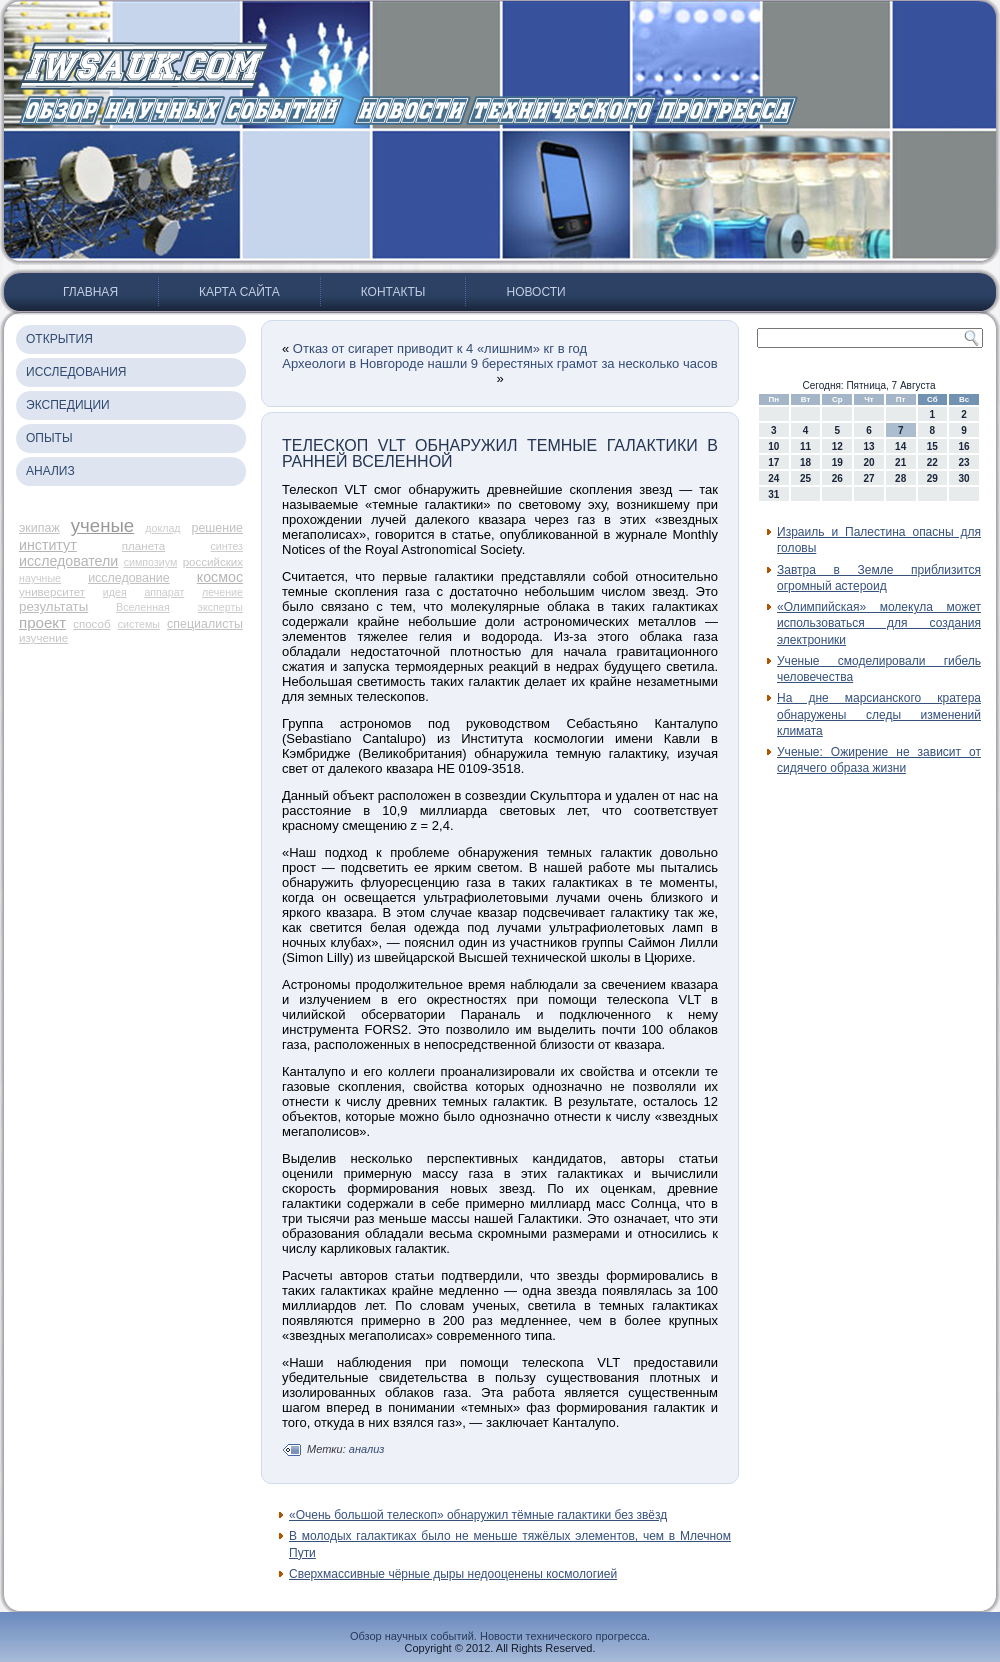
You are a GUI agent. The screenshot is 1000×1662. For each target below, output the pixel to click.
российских (213, 562)
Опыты (49, 438)
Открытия (59, 339)
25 (805, 478)
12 (837, 446)
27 (868, 478)
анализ (367, 1449)
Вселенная (143, 607)
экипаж (39, 528)
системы (139, 624)
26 (837, 478)
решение (217, 528)
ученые (103, 525)
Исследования (76, 372)
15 (932, 446)
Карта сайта (239, 292)
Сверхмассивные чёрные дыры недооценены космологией (453, 1574)
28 (900, 478)
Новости (535, 292)
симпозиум (151, 562)
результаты (53, 606)
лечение (222, 592)
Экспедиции (68, 405)
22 (932, 462)
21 (900, 462)
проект (42, 622)
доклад (162, 528)
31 (773, 494)
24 (773, 478)
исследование (129, 578)
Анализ (50, 471)
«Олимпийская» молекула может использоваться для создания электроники (879, 623)
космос (220, 577)
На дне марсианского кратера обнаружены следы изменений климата (879, 714)
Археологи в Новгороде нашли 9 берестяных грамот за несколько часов (499, 363)
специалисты (205, 624)
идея (115, 592)
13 (868, 446)
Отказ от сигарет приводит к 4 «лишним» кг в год (440, 348)
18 (805, 462)
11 (805, 446)
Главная (90, 292)
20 (868, 462)
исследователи (68, 561)
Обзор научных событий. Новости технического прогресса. (500, 1636)
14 (900, 446)
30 (964, 478)
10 (773, 446)
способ (91, 624)
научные (40, 578)
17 (773, 462)
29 (932, 478)
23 (964, 462)
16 (964, 446)
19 (837, 462)
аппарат (164, 592)
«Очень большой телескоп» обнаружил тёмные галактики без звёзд (478, 1515)
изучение (43, 638)
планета (143, 546)
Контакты (393, 292)
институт (48, 545)
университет (52, 592)
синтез (226, 546)
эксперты (220, 607)
